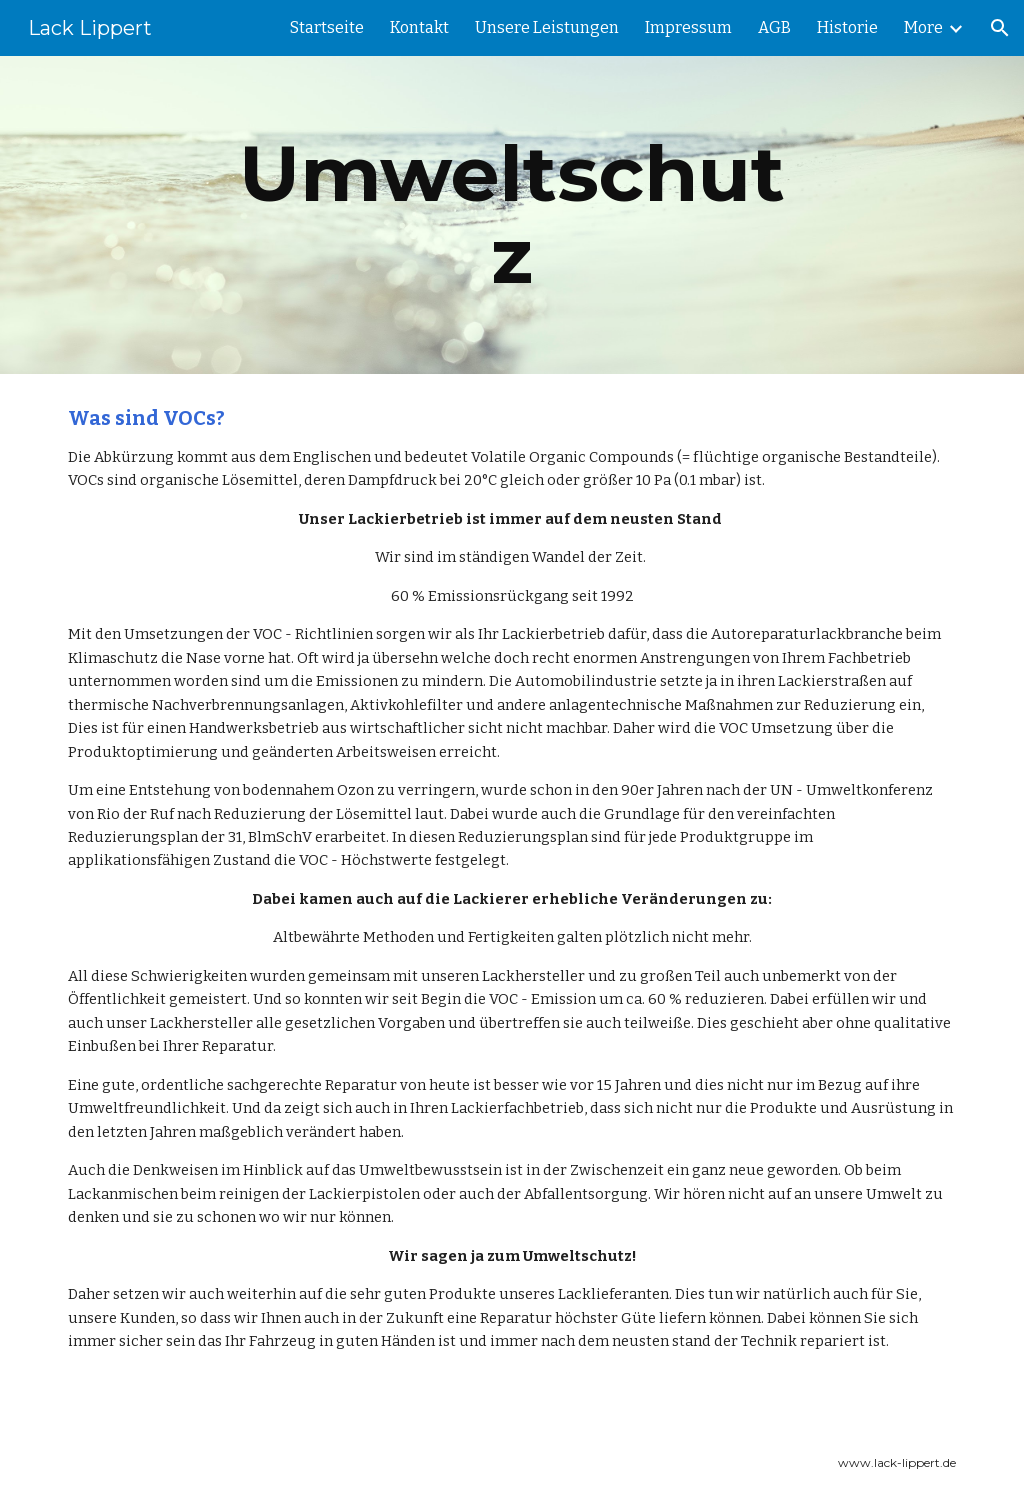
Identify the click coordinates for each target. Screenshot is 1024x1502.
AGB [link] (774, 27)
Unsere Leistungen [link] (547, 27)
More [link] (923, 27)
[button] (1000, 28)
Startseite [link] (327, 27)
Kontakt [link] (419, 27)
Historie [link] (847, 27)
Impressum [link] (688, 27)
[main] (511, 215)
